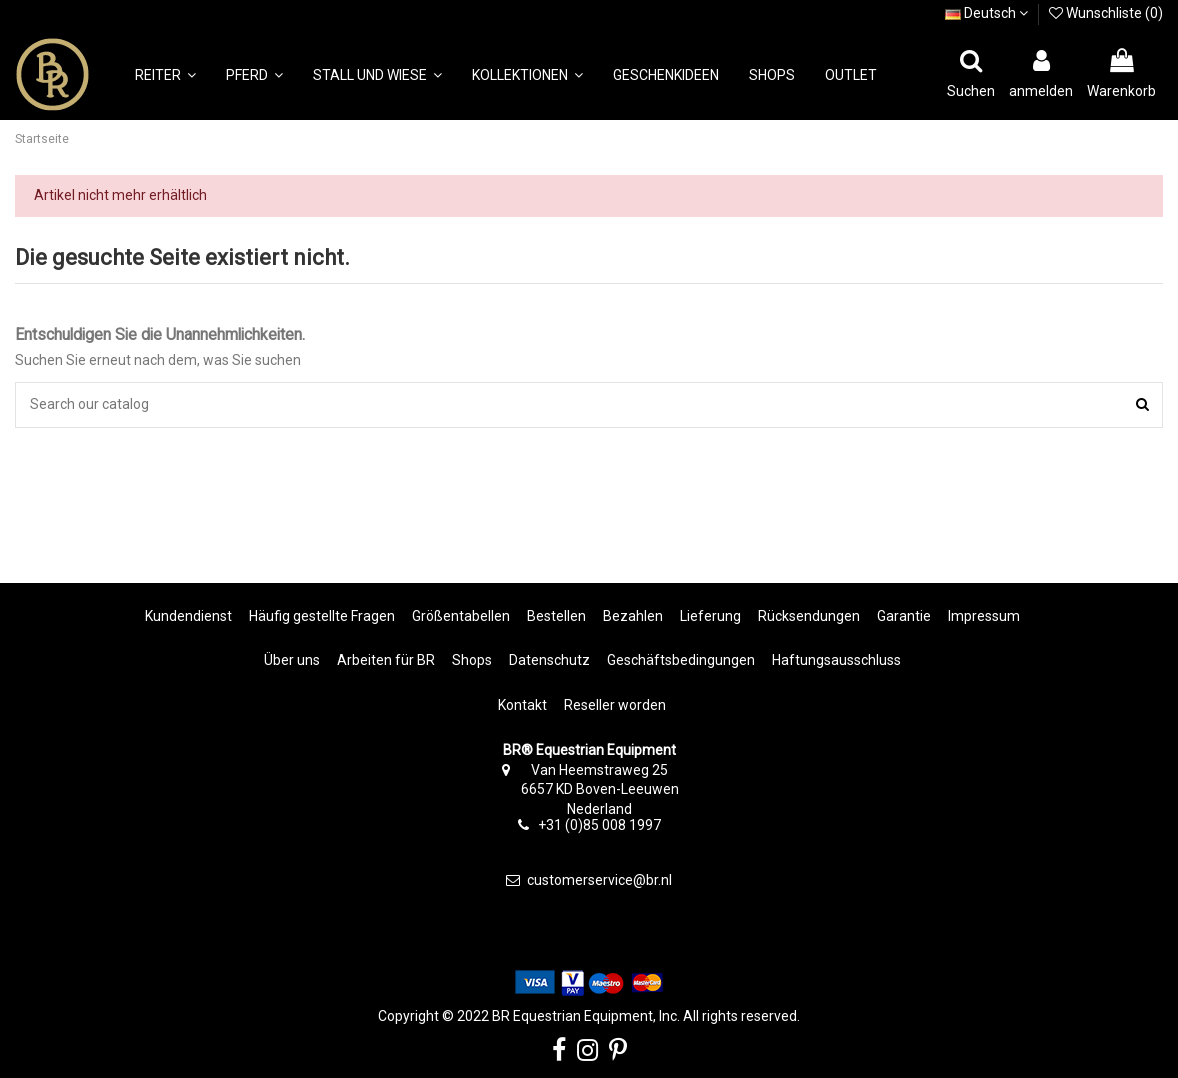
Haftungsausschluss (836, 660)
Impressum (984, 616)
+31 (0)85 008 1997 (599, 825)
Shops (472, 660)
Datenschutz (549, 660)
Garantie (904, 616)
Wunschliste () (1106, 13)
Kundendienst (188, 616)
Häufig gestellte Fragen (322, 616)
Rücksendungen (809, 616)
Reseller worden (615, 705)
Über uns (292, 660)
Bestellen (556, 616)
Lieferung (710, 616)
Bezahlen (633, 616)
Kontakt (522, 705)
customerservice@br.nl (599, 880)
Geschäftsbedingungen (681, 660)
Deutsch (986, 13)
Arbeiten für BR (386, 660)
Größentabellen (461, 616)
